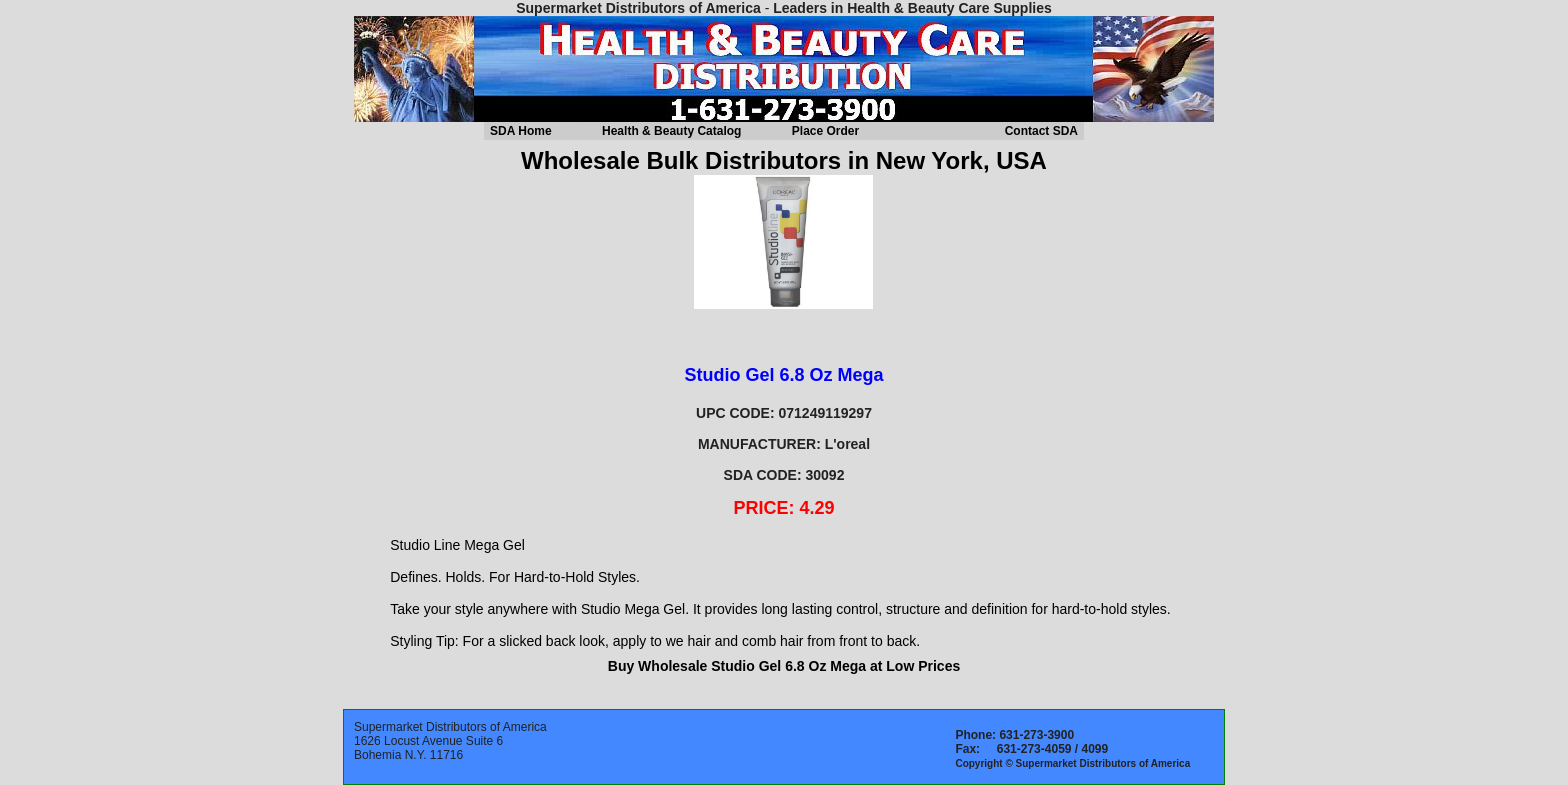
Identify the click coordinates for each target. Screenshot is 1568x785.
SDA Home (521, 131)
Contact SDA (1041, 131)
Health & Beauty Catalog (671, 131)
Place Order (825, 131)
